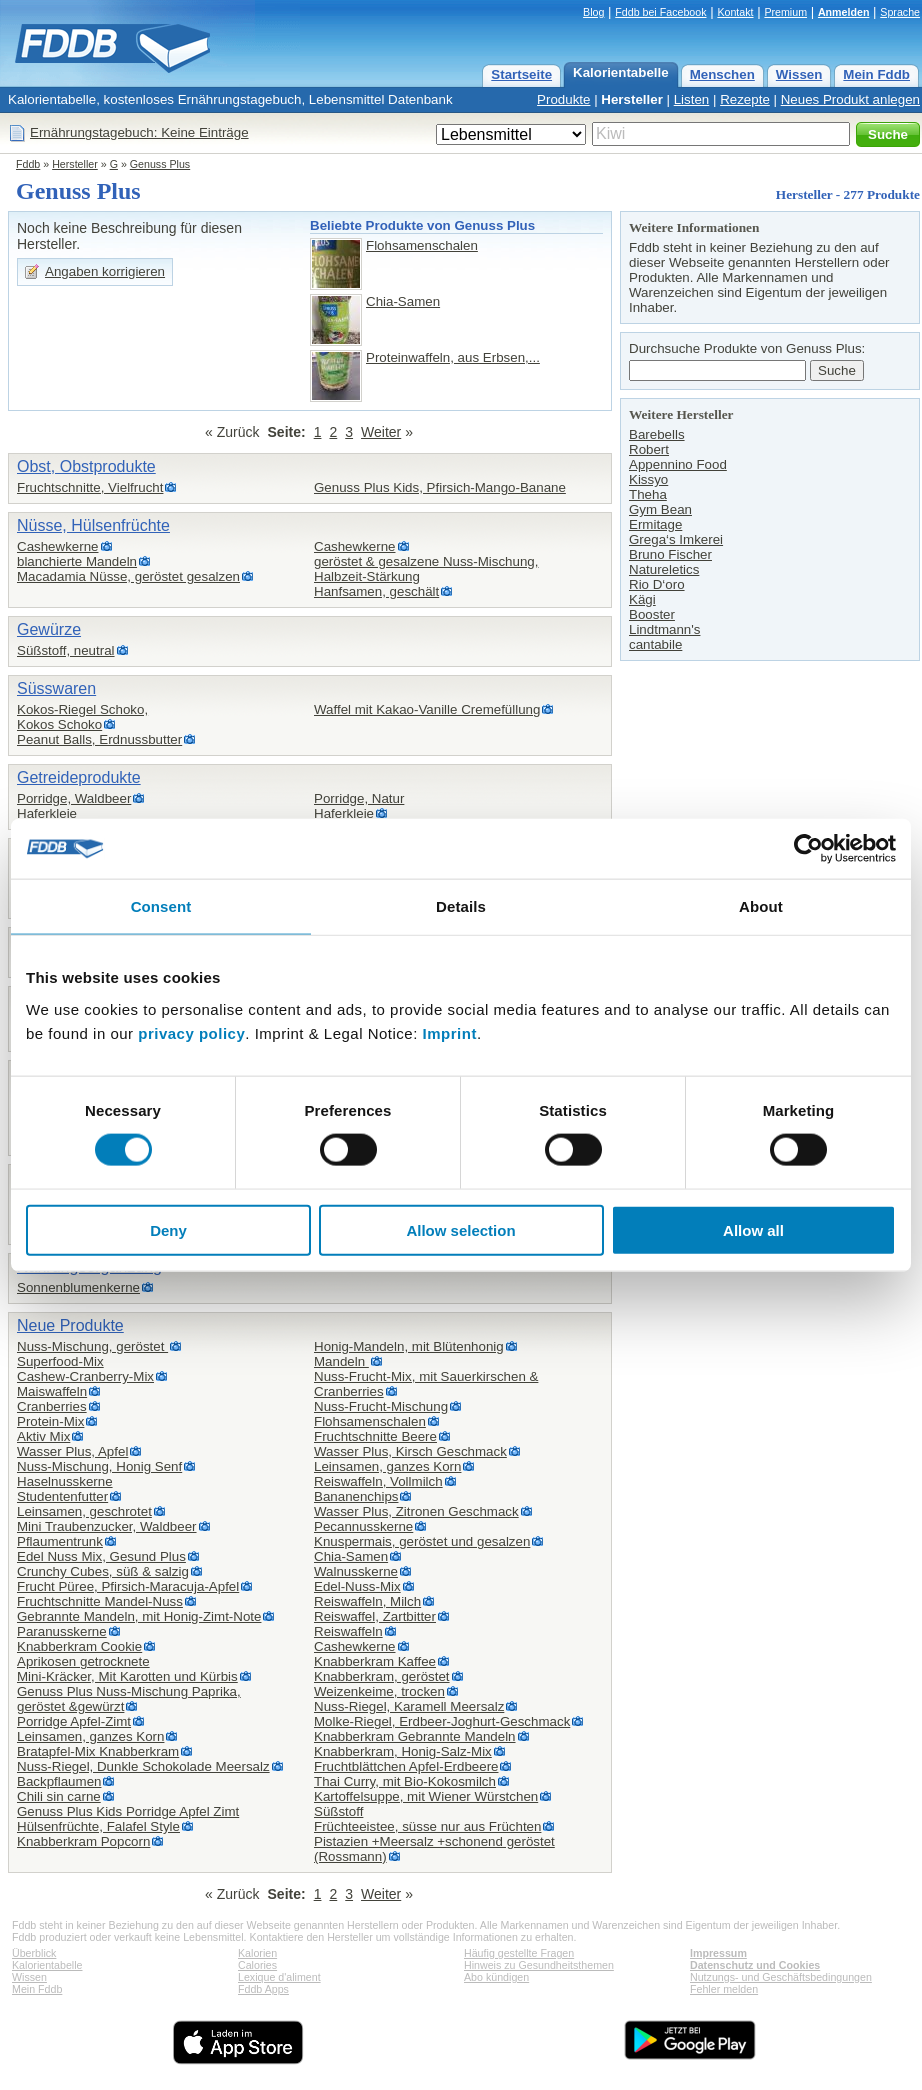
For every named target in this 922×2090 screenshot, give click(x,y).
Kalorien (257, 1953)
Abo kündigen (496, 1977)
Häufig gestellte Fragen (519, 1953)
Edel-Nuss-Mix (357, 1586)
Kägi (642, 599)
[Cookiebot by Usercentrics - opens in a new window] (808, 849)
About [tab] (761, 906)
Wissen (799, 74)
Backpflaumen (59, 1781)
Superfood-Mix (60, 1361)
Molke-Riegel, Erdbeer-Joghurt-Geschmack (442, 1721)
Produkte (563, 99)
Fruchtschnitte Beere (375, 1436)
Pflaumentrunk (60, 1541)
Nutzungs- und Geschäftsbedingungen (781, 1977)
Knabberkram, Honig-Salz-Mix (403, 1751)
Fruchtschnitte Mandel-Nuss (100, 1601)
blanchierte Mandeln (77, 561)
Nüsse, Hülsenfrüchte (93, 525)
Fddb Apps (263, 1989)
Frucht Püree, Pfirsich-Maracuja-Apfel (128, 1586)
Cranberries (52, 1406)
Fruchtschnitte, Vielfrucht (90, 487)
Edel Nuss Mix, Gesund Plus (101, 1556)
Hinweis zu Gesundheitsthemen (539, 1965)
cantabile (655, 644)
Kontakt (735, 12)
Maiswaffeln (52, 1391)
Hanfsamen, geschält (376, 591)
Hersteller (632, 99)
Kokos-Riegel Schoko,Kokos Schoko (82, 717)
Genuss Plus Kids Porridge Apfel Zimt (128, 1811)
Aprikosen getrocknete (83, 1661)
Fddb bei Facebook (660, 12)
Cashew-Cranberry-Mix (85, 1376)
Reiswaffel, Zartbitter (375, 1616)
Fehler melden (724, 1989)
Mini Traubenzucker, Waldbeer (107, 1526)
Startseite (521, 74)
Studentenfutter (62, 1496)
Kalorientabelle (621, 72)
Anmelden (844, 12)
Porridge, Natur (359, 798)
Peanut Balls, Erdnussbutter (99, 739)
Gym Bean (660, 509)
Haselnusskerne (65, 1481)
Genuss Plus (160, 164)
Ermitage (655, 524)
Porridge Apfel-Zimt (74, 1721)
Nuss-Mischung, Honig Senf (99, 1466)
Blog (593, 12)
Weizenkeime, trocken (379, 1691)
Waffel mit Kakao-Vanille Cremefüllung (427, 709)
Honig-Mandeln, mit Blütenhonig (409, 1346)
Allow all (753, 1229)
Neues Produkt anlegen (850, 99)
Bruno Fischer (670, 554)
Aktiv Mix (43, 1436)
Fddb (28, 164)
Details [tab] (461, 906)
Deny (168, 1229)
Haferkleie (47, 813)
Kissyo (648, 479)
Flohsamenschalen (422, 245)
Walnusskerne (356, 1571)
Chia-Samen (403, 301)
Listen (692, 99)
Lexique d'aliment (279, 1977)
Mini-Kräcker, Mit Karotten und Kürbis (127, 1676)
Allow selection (460, 1229)
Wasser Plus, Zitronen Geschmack (416, 1511)
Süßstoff (338, 1811)
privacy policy (191, 1032)
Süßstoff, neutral (66, 650)
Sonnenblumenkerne (78, 1287)
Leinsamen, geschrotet (84, 1511)
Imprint (450, 1032)
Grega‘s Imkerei (676, 539)
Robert (649, 449)
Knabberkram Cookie (79, 1646)
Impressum (718, 1953)
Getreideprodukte (79, 777)
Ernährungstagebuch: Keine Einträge (139, 132)
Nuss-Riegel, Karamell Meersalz (409, 1706)
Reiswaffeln (348, 1631)
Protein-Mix (50, 1421)
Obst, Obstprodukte (86, 466)
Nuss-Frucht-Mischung (381, 1406)
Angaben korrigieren (105, 271)
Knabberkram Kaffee (375, 1661)
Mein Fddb (876, 74)
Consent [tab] (161, 906)
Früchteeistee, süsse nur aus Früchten (427, 1826)
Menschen (722, 74)
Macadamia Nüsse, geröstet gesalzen (128, 576)
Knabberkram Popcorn (83, 1841)
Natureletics (664, 569)
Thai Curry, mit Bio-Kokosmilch (405, 1781)
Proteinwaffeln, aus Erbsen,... (453, 357)
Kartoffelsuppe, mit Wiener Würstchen (426, 1796)
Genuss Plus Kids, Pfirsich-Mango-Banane (440, 487)
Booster (652, 614)
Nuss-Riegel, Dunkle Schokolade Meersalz (143, 1766)
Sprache (900, 12)
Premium (785, 12)
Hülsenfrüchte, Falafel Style (98, 1826)
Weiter (381, 432)
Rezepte (745, 99)
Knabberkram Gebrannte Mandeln (415, 1736)
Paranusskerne (62, 1631)
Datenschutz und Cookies (755, 1965)
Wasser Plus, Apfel (72, 1451)
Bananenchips (356, 1496)
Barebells (657, 434)
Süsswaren (56, 688)
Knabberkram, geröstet (382, 1676)
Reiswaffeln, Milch (367, 1601)
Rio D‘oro (657, 584)
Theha (648, 494)
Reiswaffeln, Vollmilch (378, 1481)
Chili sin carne (59, 1796)
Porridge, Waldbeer (74, 798)
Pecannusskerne (363, 1526)
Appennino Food (678, 464)
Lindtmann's (664, 629)
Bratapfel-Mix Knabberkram (98, 1751)
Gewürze (49, 629)
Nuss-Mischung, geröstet (92, 1346)
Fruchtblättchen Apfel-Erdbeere (406, 1766)
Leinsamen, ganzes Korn (90, 1736)
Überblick (34, 1953)
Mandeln (341, 1361)
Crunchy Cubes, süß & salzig (103, 1571)
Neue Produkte (70, 1325)
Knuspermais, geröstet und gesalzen (422, 1541)
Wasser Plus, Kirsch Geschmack (410, 1451)
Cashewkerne (58, 546)
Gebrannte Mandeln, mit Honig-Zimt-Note (139, 1616)
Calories (257, 1965)
